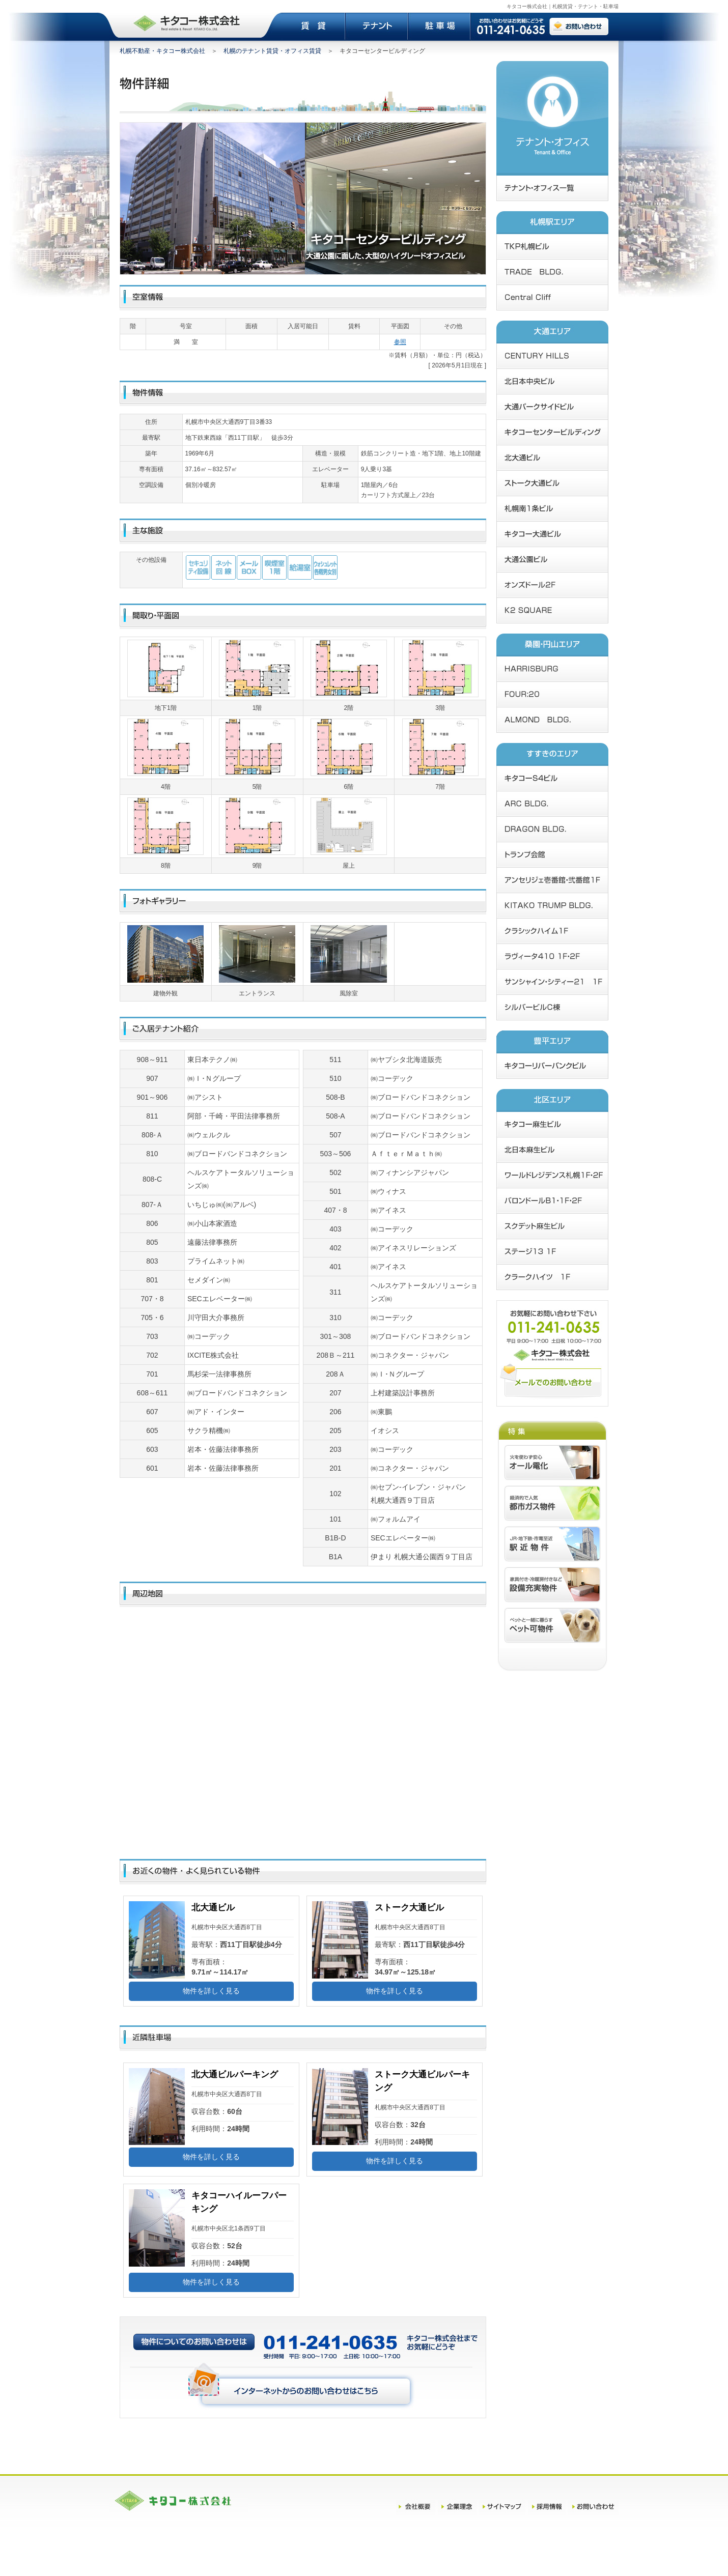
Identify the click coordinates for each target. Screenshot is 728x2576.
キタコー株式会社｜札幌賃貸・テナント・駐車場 (563, 6)
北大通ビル (213, 1907)
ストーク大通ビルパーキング (422, 2081)
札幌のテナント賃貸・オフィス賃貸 (272, 50)
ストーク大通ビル (409, 1907)
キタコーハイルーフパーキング (239, 2202)
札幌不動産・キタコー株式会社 (162, 50)
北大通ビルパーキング (234, 2074)
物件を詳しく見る (211, 1991)
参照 (400, 342)
